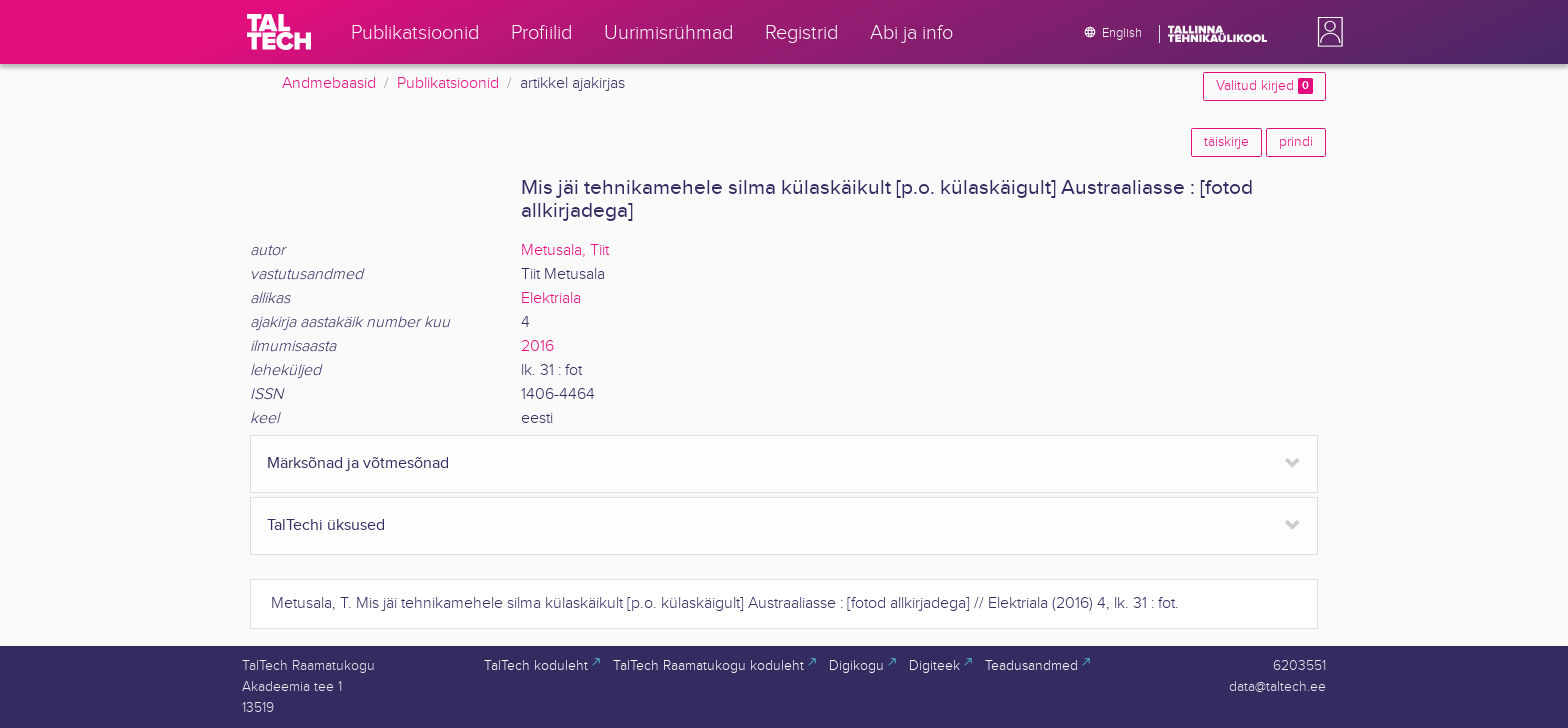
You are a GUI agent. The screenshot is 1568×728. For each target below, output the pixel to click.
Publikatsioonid (448, 83)
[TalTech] (279, 32)
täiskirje (1226, 142)
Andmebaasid (329, 83)
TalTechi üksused (326, 525)
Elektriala (551, 298)
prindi (1296, 142)
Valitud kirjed (1264, 86)
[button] (1326, 32)
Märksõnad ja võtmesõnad (358, 463)
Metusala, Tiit (565, 250)
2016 (537, 346)
